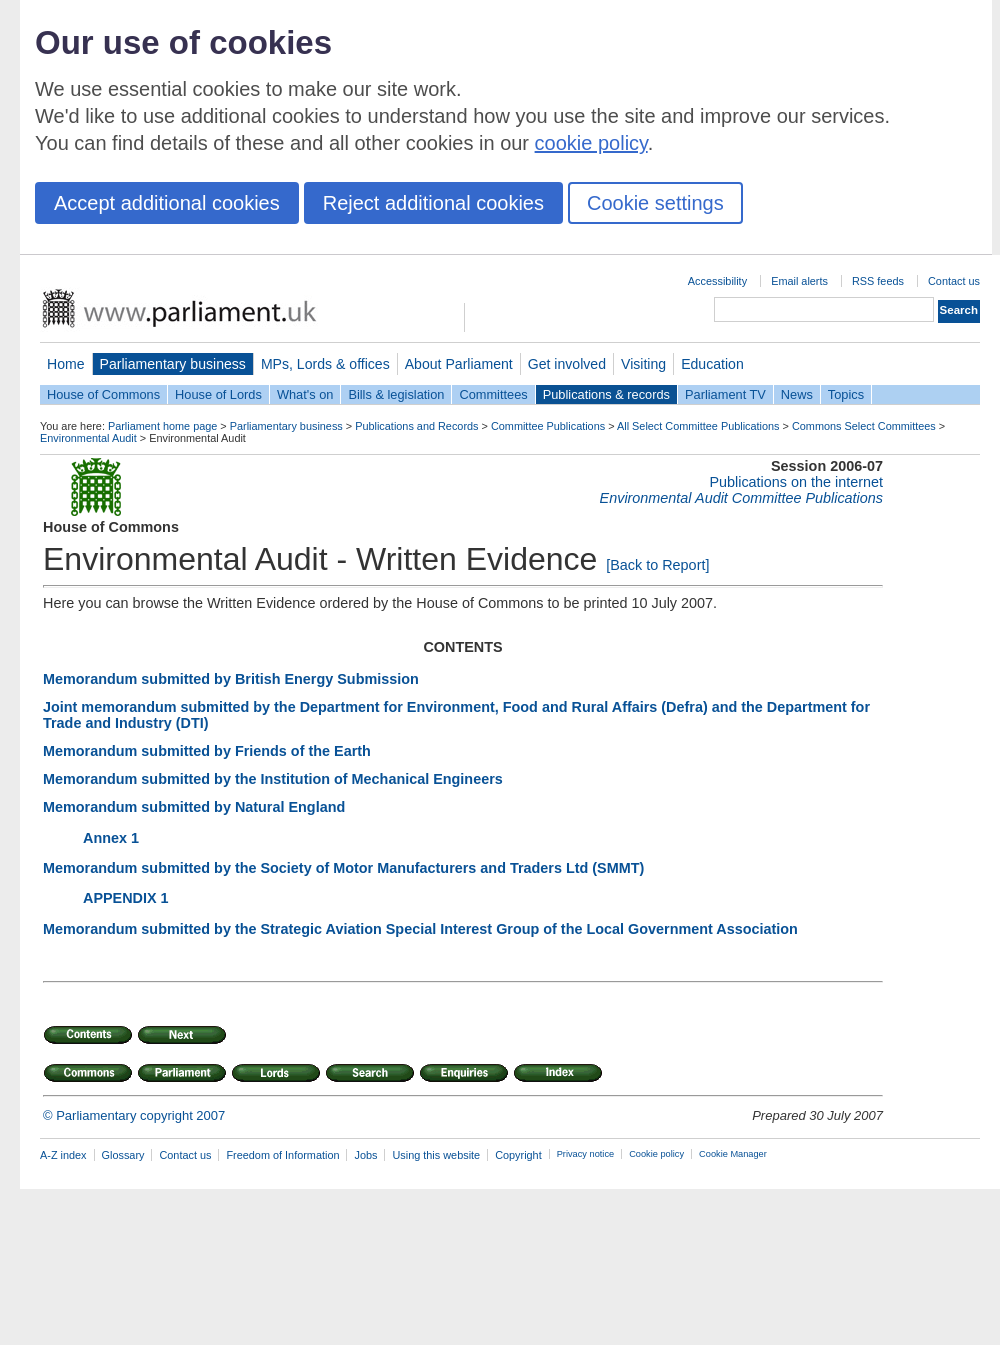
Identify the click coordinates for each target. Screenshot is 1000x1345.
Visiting (643, 364)
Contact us (954, 281)
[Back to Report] (657, 565)
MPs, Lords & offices (325, 364)
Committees (493, 394)
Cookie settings (655, 203)
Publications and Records (416, 426)
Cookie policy (656, 1154)
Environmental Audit (88, 438)
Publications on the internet (796, 482)
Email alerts (799, 281)
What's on (305, 394)
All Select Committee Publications (698, 426)
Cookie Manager (733, 1154)
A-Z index (63, 1155)
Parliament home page (162, 426)
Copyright (518, 1155)
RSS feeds (878, 281)
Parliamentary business (173, 364)
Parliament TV (725, 394)
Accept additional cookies (167, 203)
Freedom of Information (282, 1155)
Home (66, 364)
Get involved (567, 364)
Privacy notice (585, 1154)
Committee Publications (548, 426)
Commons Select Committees (864, 426)
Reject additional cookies (433, 203)
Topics (846, 394)
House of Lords (218, 394)
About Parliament (459, 364)
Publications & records (606, 394)
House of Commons (103, 394)
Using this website (436, 1155)
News (797, 394)
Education (712, 364)
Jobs (365, 1155)
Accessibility (717, 281)
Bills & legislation (396, 394)
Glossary (123, 1155)
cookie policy (591, 143)
